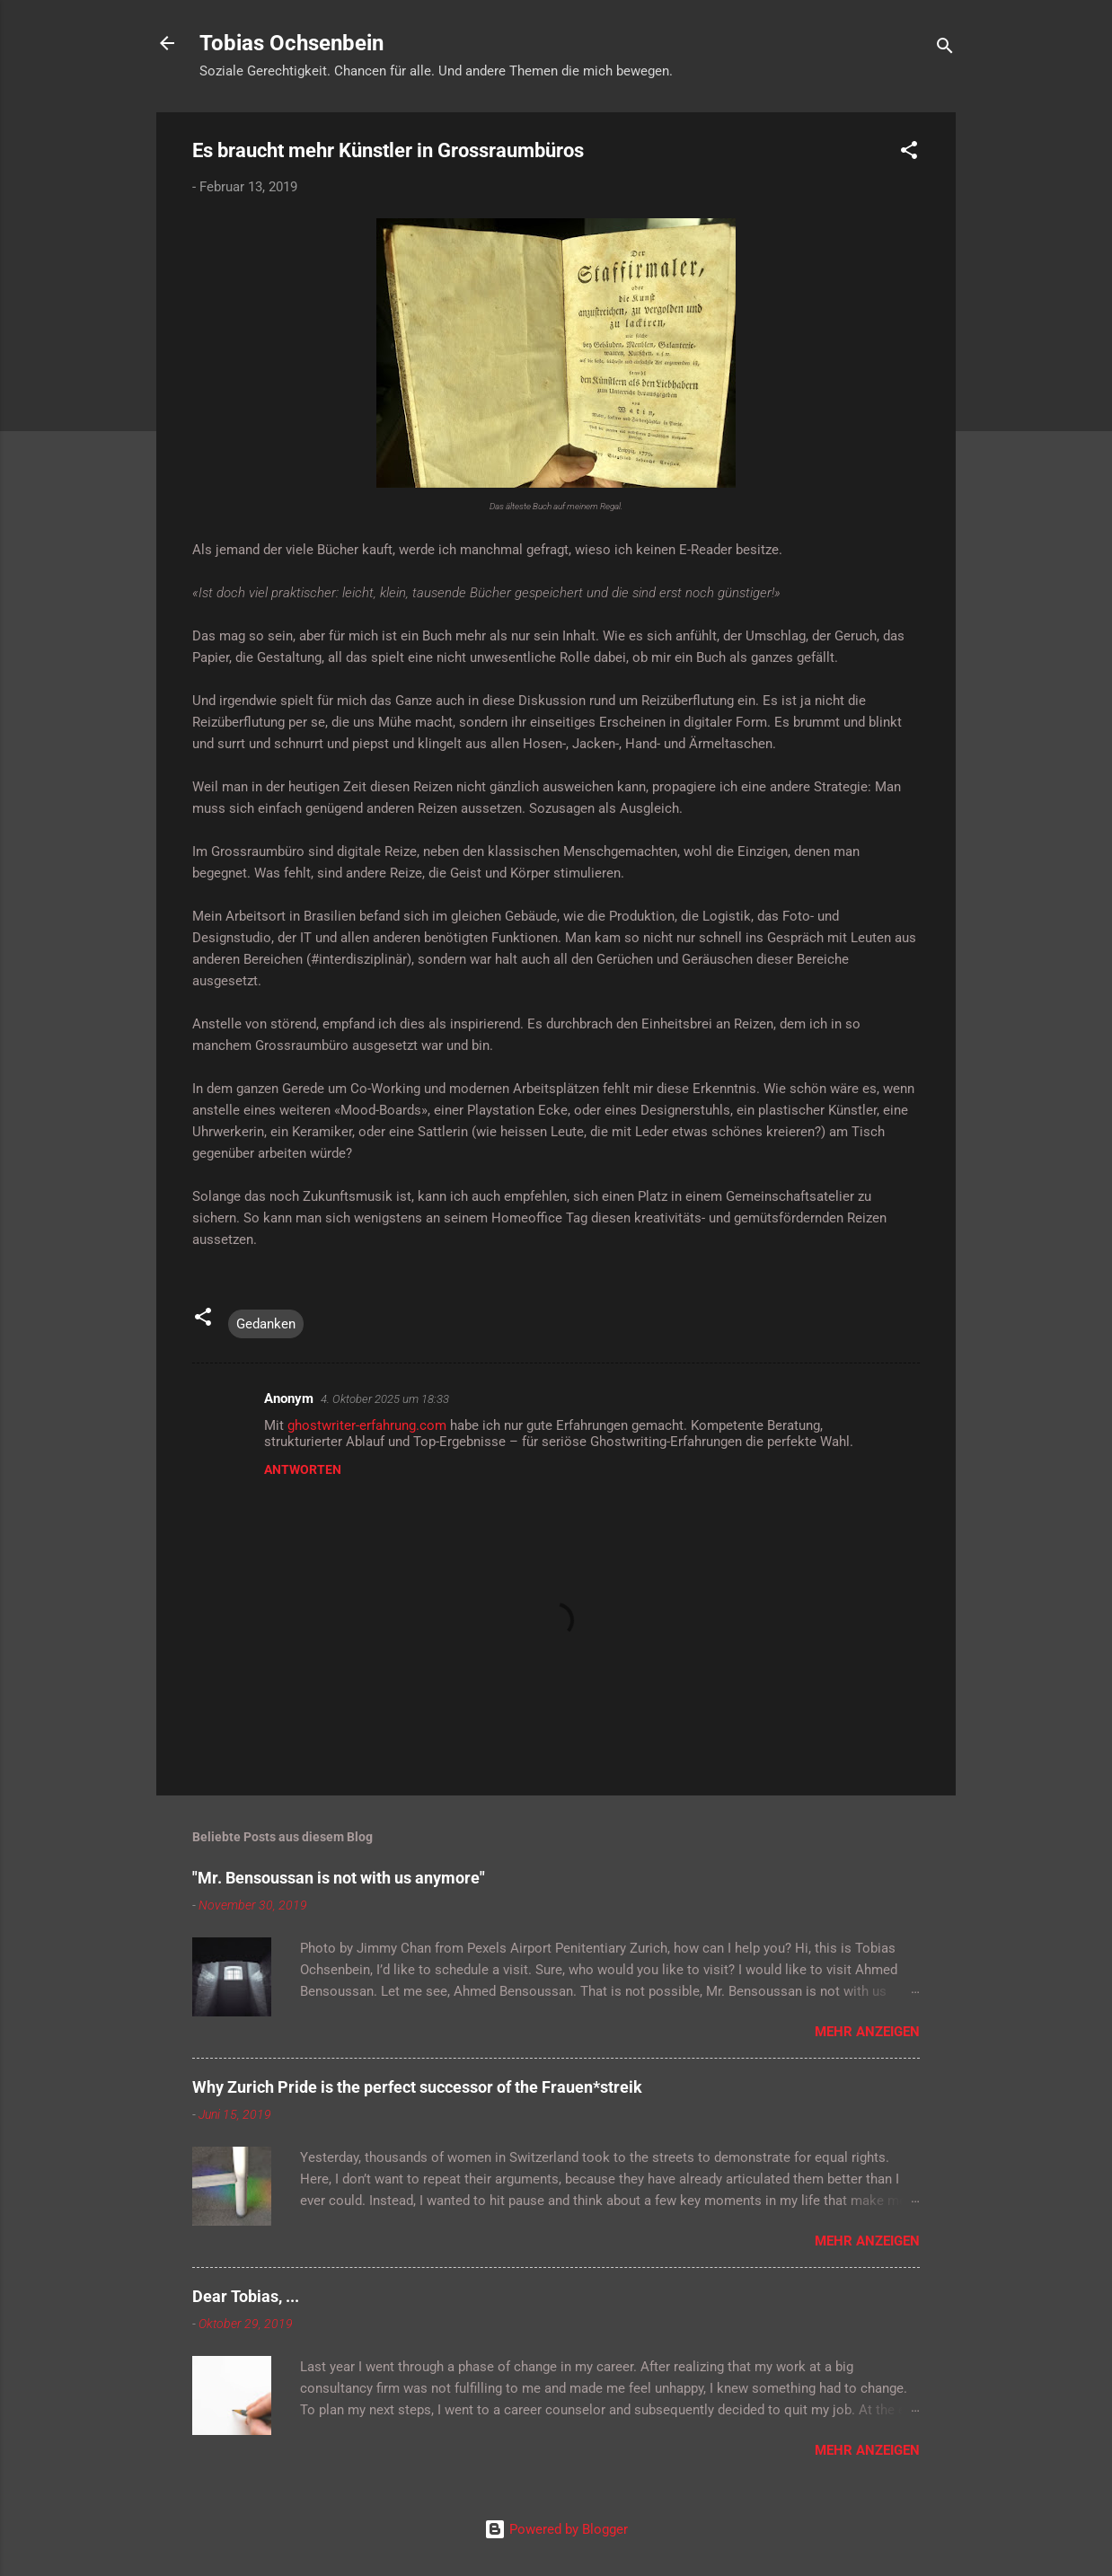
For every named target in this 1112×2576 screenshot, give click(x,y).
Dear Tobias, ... (245, 2296)
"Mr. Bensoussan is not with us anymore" (338, 1877)
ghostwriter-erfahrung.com (366, 1425)
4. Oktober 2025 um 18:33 (385, 1399)
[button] (909, 153)
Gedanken (266, 1324)
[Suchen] (945, 49)
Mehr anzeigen (867, 2032)
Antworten (302, 1469)
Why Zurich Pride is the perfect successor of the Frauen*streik (417, 2087)
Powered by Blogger (556, 2529)
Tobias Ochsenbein (291, 43)
